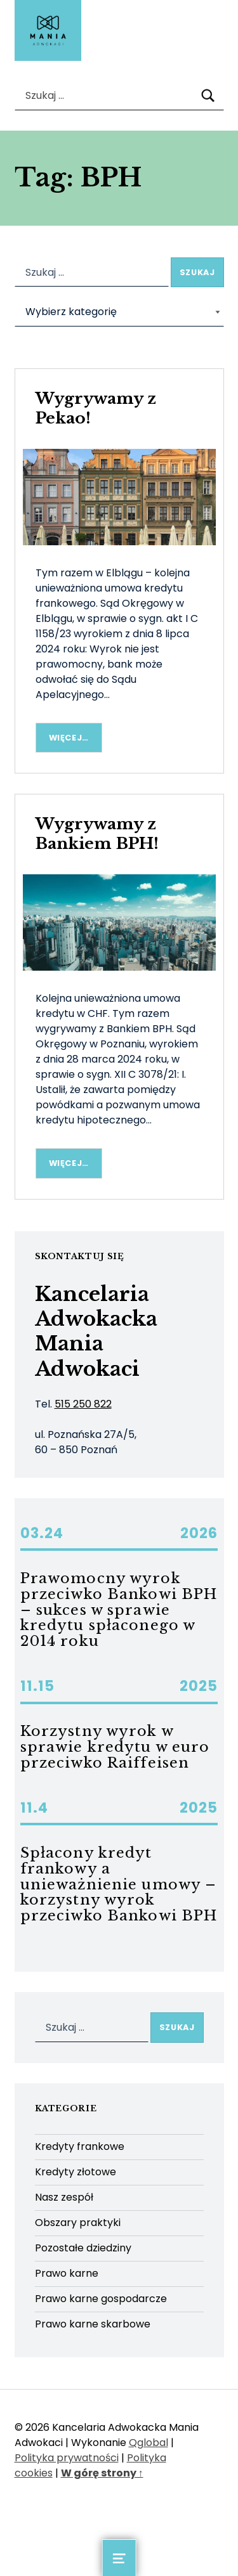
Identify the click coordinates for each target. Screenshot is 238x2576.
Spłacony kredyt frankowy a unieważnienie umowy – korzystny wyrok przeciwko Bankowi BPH (119, 1884)
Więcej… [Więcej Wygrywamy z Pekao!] (69, 737)
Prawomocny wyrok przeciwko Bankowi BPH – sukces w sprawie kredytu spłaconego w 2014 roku (119, 1609)
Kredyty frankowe (79, 2146)
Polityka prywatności (67, 2457)
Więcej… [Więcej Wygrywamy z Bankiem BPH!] (69, 1163)
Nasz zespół (64, 2197)
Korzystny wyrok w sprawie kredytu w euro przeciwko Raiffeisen (115, 1746)
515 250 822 (83, 1404)
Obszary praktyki (78, 2222)
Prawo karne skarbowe (92, 2324)
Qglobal (148, 2442)
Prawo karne (66, 2273)
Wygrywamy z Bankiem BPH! (97, 833)
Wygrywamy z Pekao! (96, 408)
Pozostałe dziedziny (83, 2248)
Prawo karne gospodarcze (101, 2298)
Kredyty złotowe (75, 2172)
